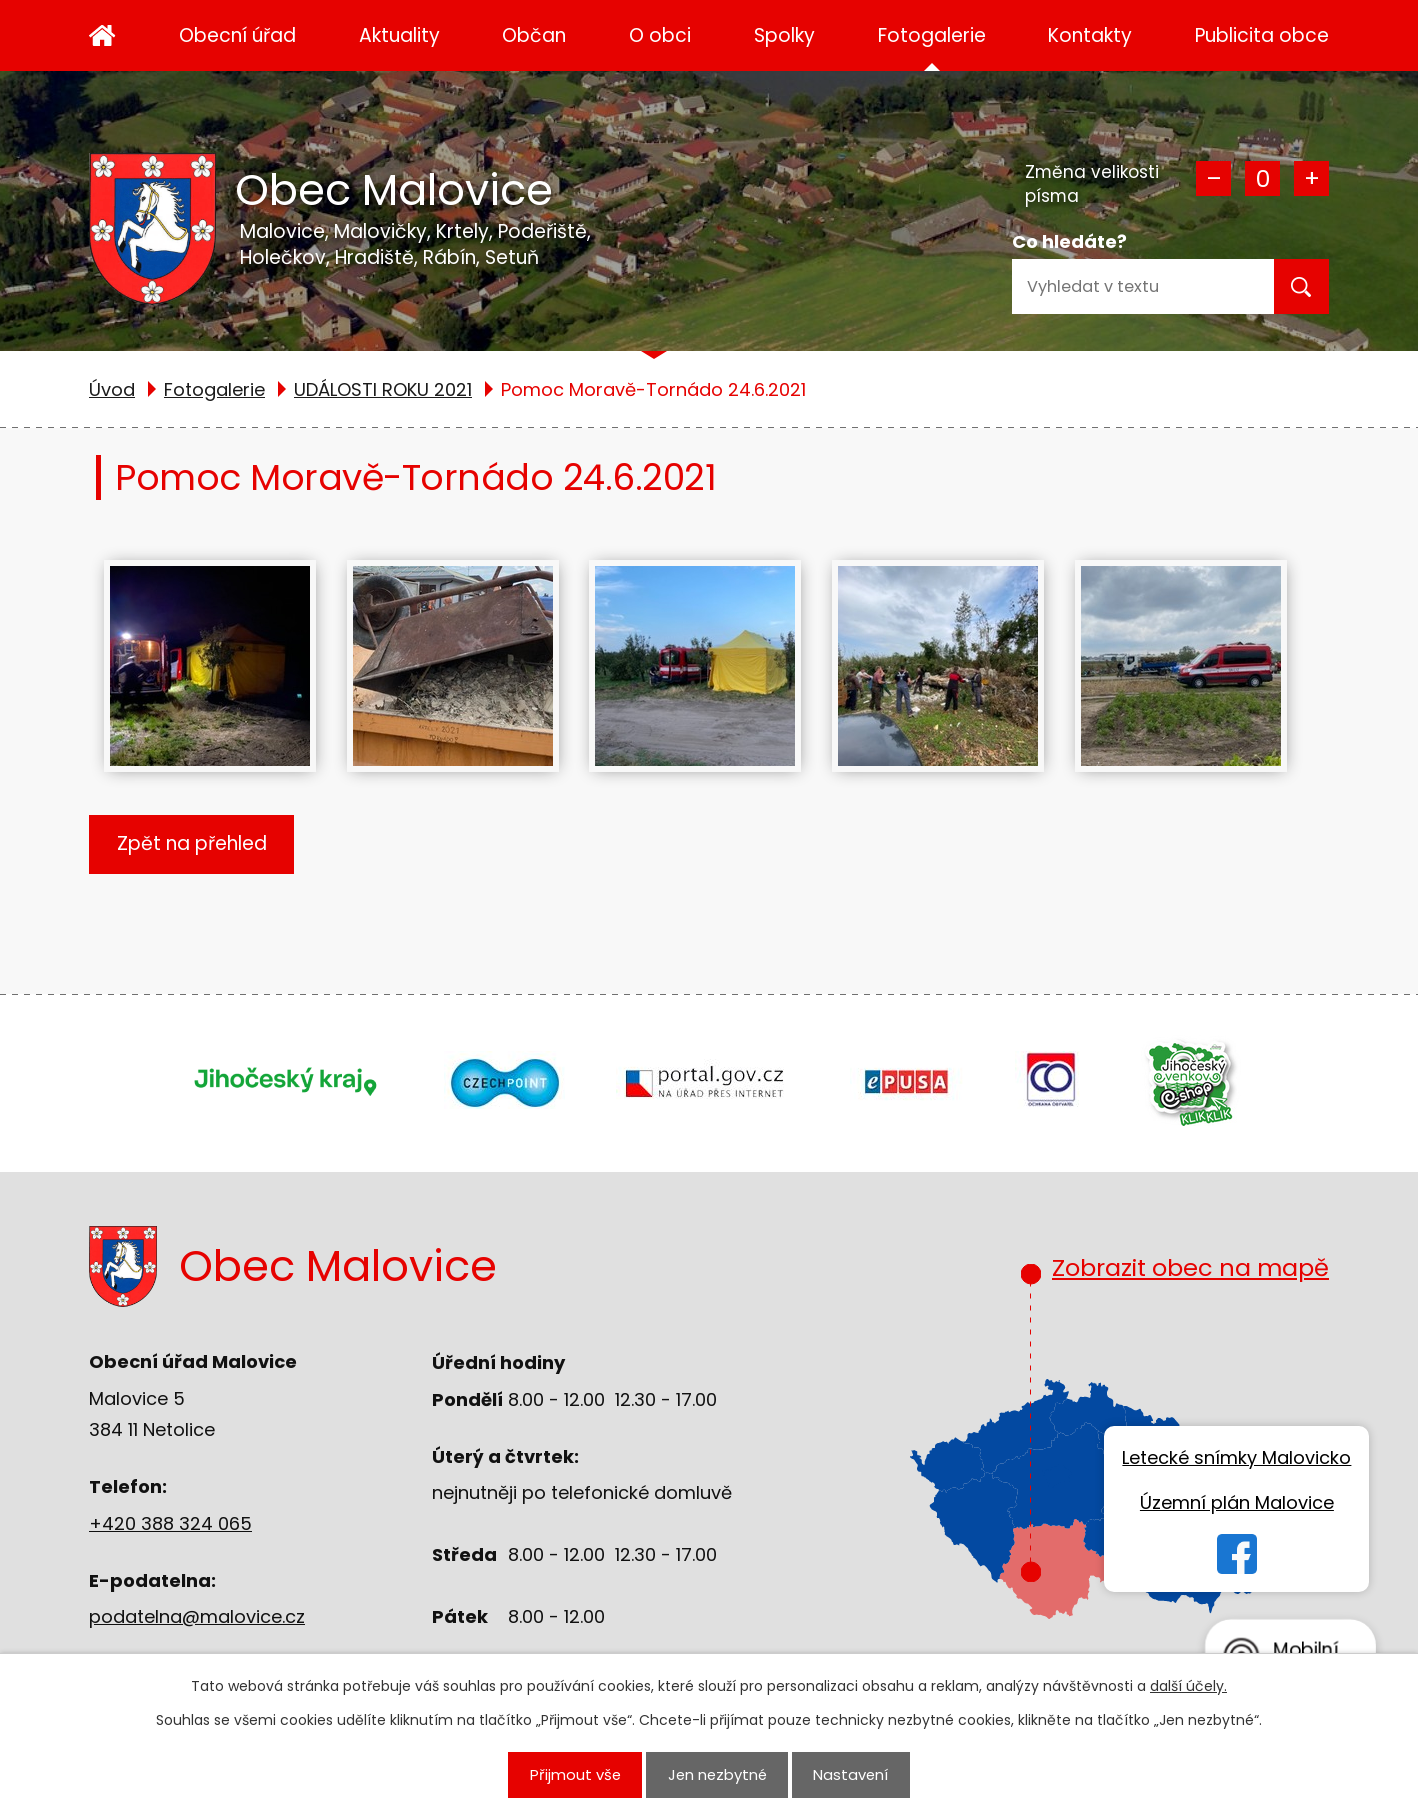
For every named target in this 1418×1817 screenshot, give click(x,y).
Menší (1213, 178)
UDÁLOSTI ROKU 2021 (383, 389)
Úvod (102, 35)
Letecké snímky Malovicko (1236, 1457)
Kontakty (1090, 35)
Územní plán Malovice (1237, 1502)
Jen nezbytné (717, 1774)
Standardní (1262, 178)
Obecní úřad (237, 35)
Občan (534, 35)
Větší (1311, 178)
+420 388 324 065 (170, 1523)
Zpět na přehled (192, 843)
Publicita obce (1262, 35)
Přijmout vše (575, 1774)
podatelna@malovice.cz (197, 1616)
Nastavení (850, 1774)
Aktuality (399, 35)
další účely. (1188, 1686)
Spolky (784, 35)
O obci (660, 35)
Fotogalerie (932, 35)
